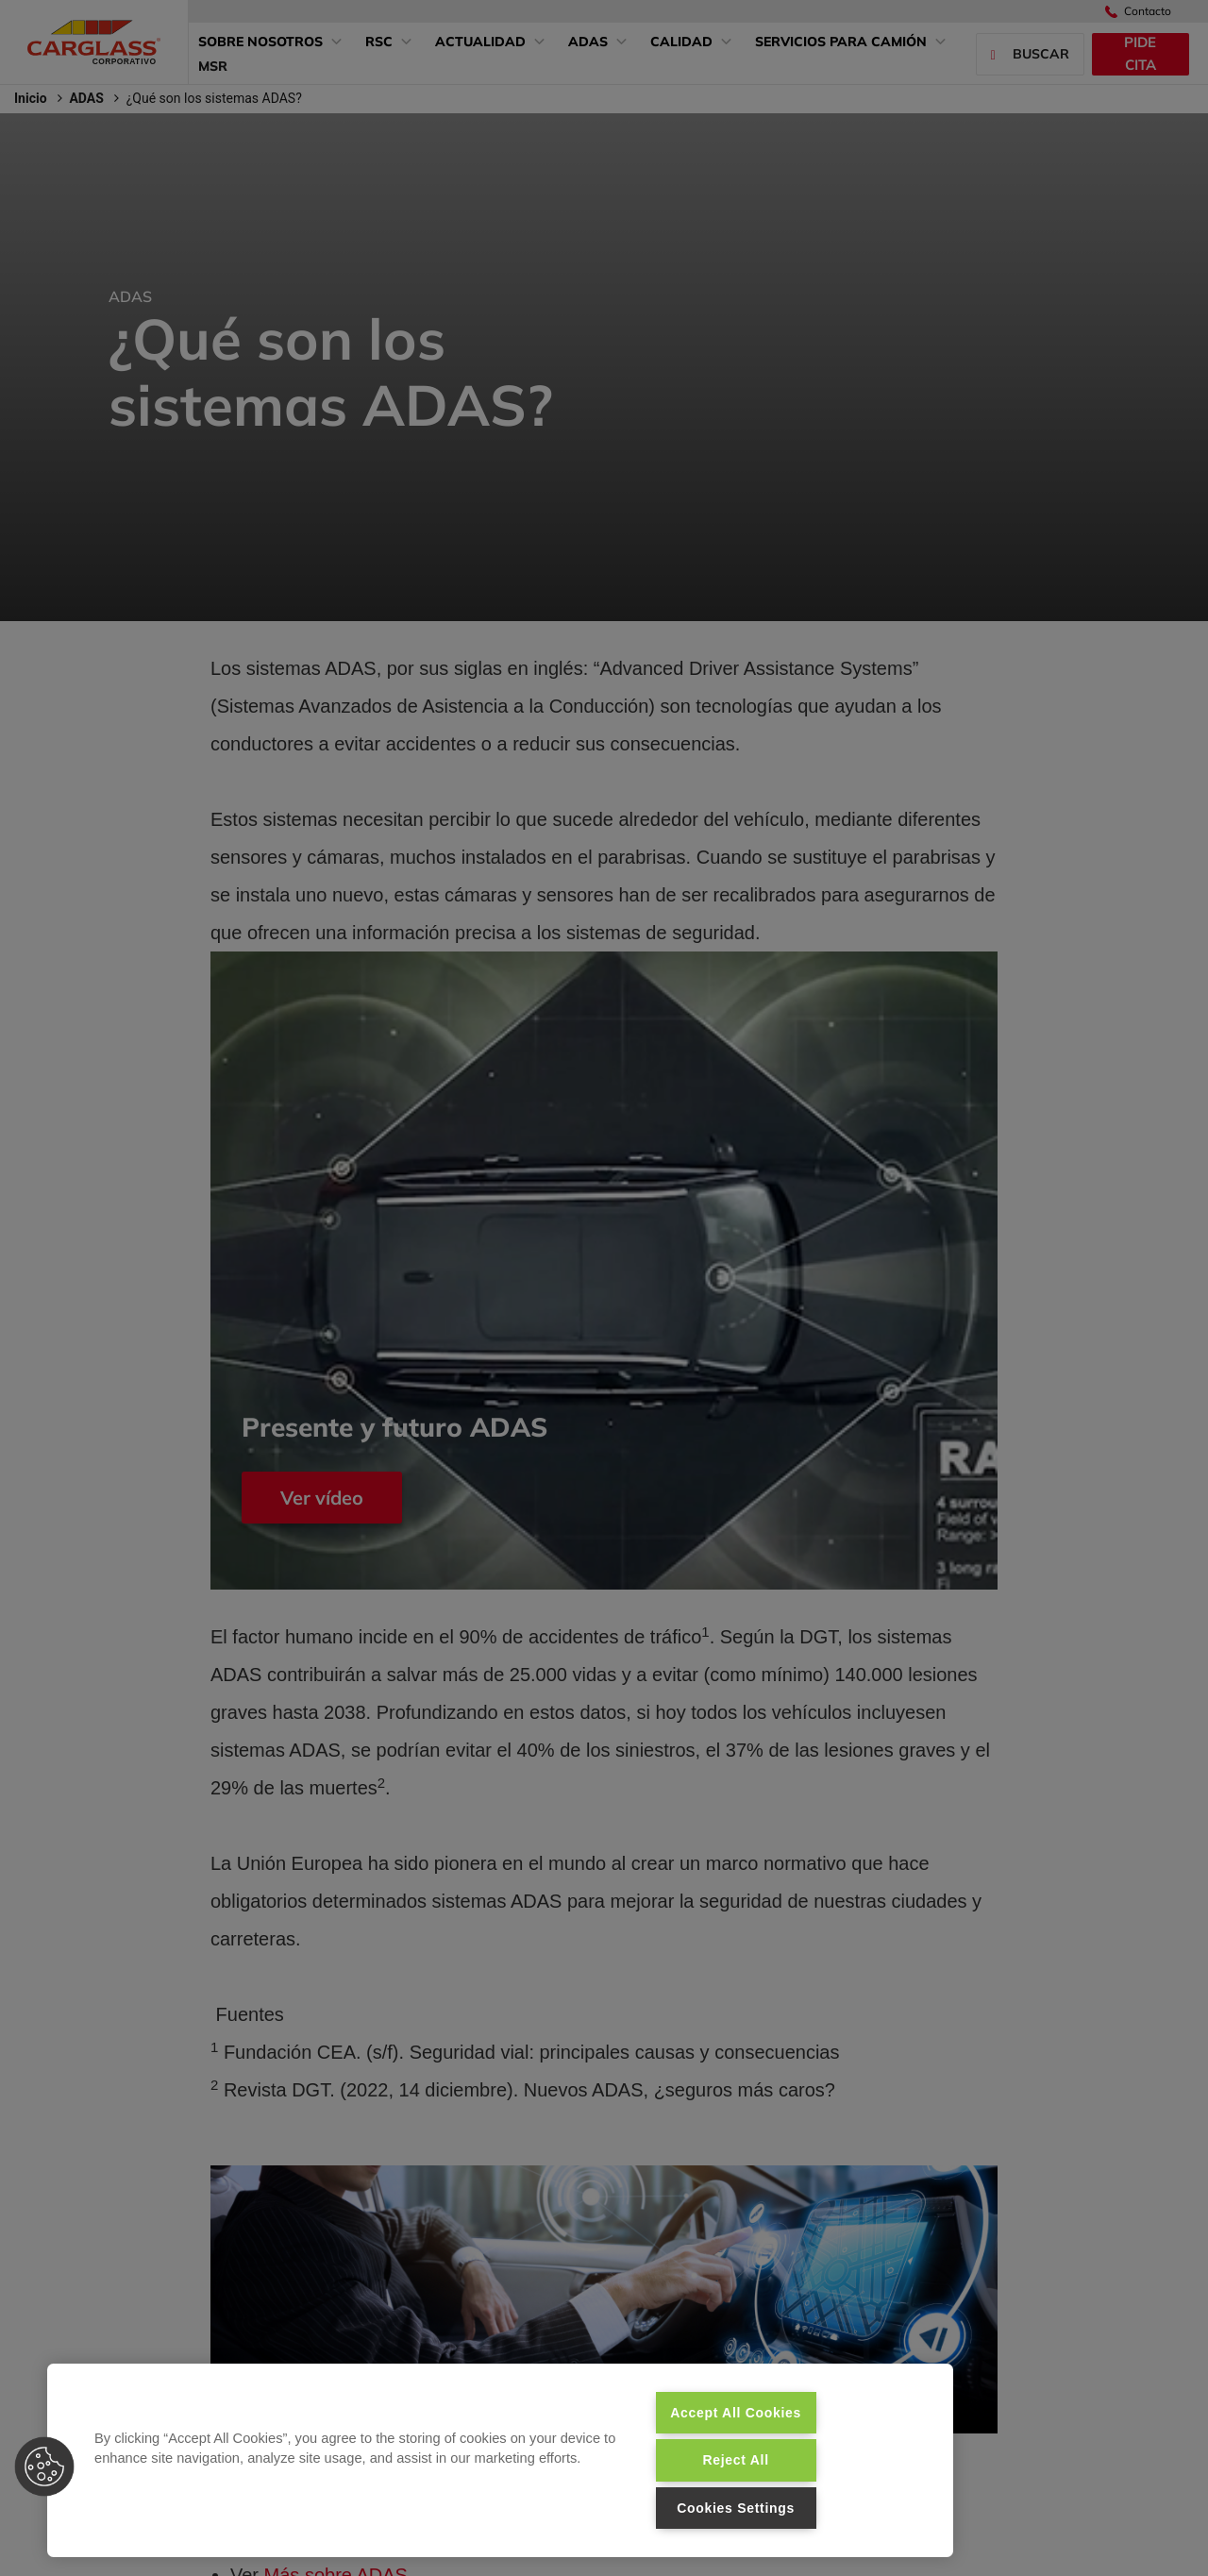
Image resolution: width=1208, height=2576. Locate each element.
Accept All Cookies (735, 2412)
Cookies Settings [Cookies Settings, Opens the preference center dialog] (736, 2508)
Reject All (735, 2459)
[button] (44, 2466)
